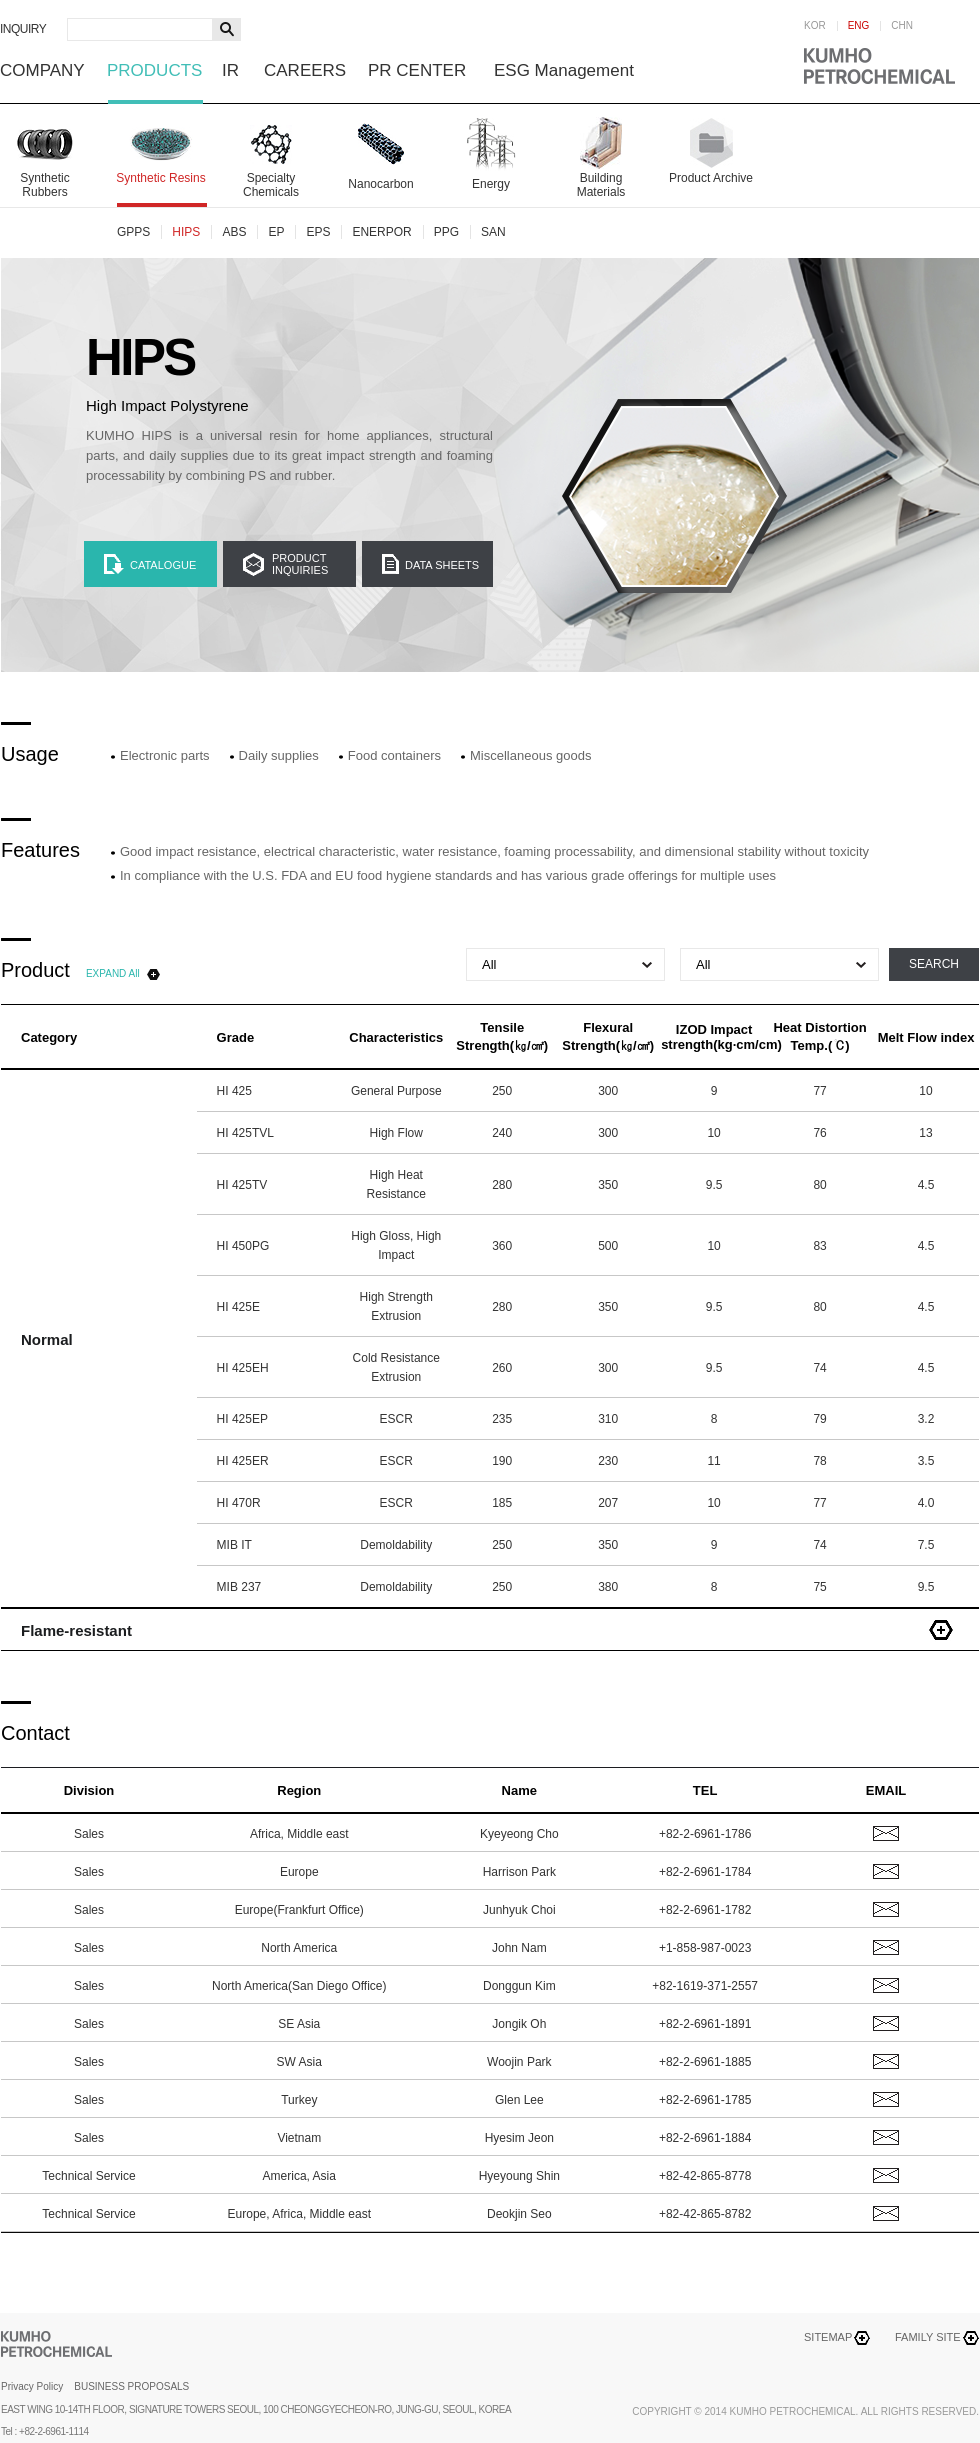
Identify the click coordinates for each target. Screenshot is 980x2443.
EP (276, 232)
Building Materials (601, 185)
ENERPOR (381, 232)
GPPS (133, 232)
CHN (902, 26)
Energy (491, 184)
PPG (446, 232)
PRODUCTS (154, 70)
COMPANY (42, 70)
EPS (318, 232)
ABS (234, 232)
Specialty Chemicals (271, 185)
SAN (493, 232)
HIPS (186, 232)
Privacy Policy (32, 2386)
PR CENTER (417, 70)
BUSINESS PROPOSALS (131, 2386)
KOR (815, 26)
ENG (859, 26)
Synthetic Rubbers (44, 185)
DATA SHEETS (442, 565)
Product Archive (711, 178)
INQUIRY (23, 29)
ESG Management (564, 70)
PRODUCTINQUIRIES (300, 564)
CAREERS (305, 70)
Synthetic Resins (160, 178)
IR (230, 70)
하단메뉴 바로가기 (0, 0)
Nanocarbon (380, 184)
